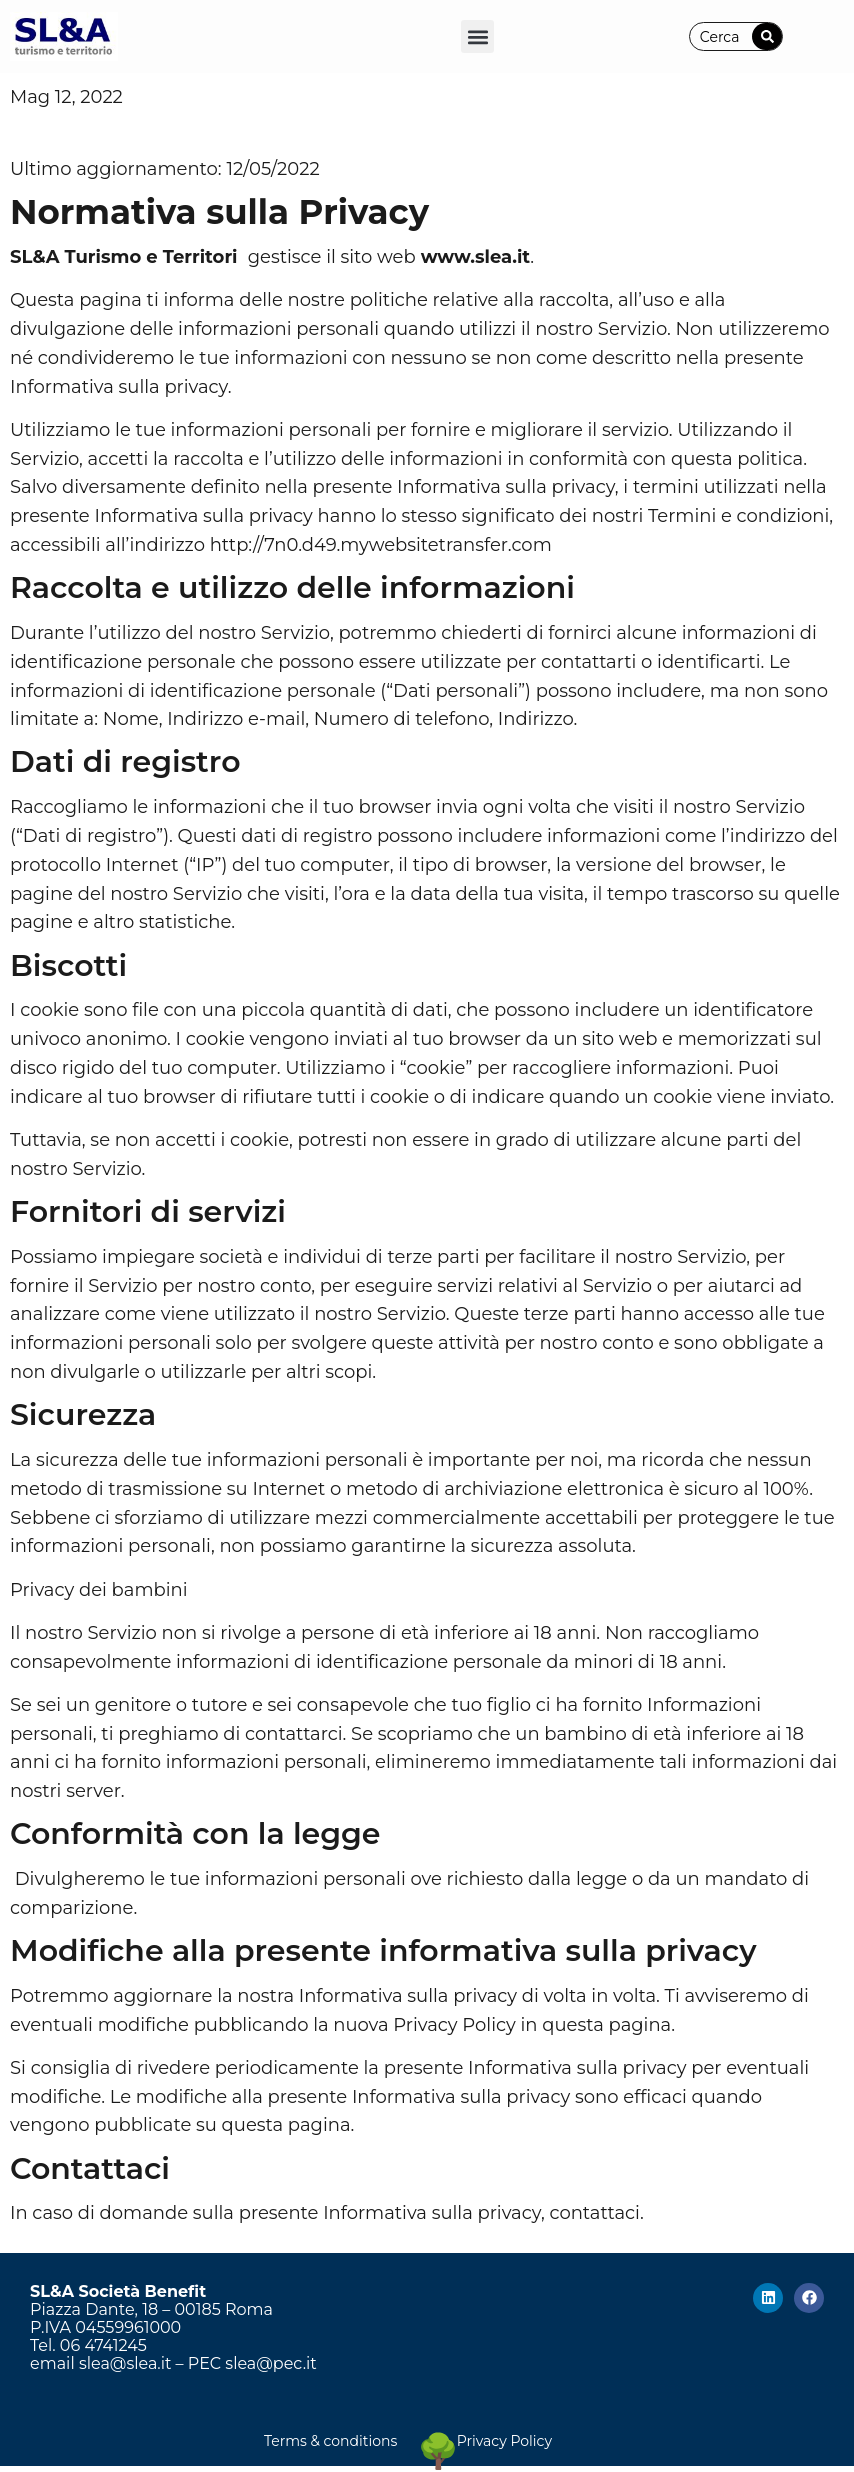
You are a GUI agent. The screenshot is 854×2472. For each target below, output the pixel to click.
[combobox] (721, 36)
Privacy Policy (504, 2441)
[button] (477, 36)
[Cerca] (767, 36)
